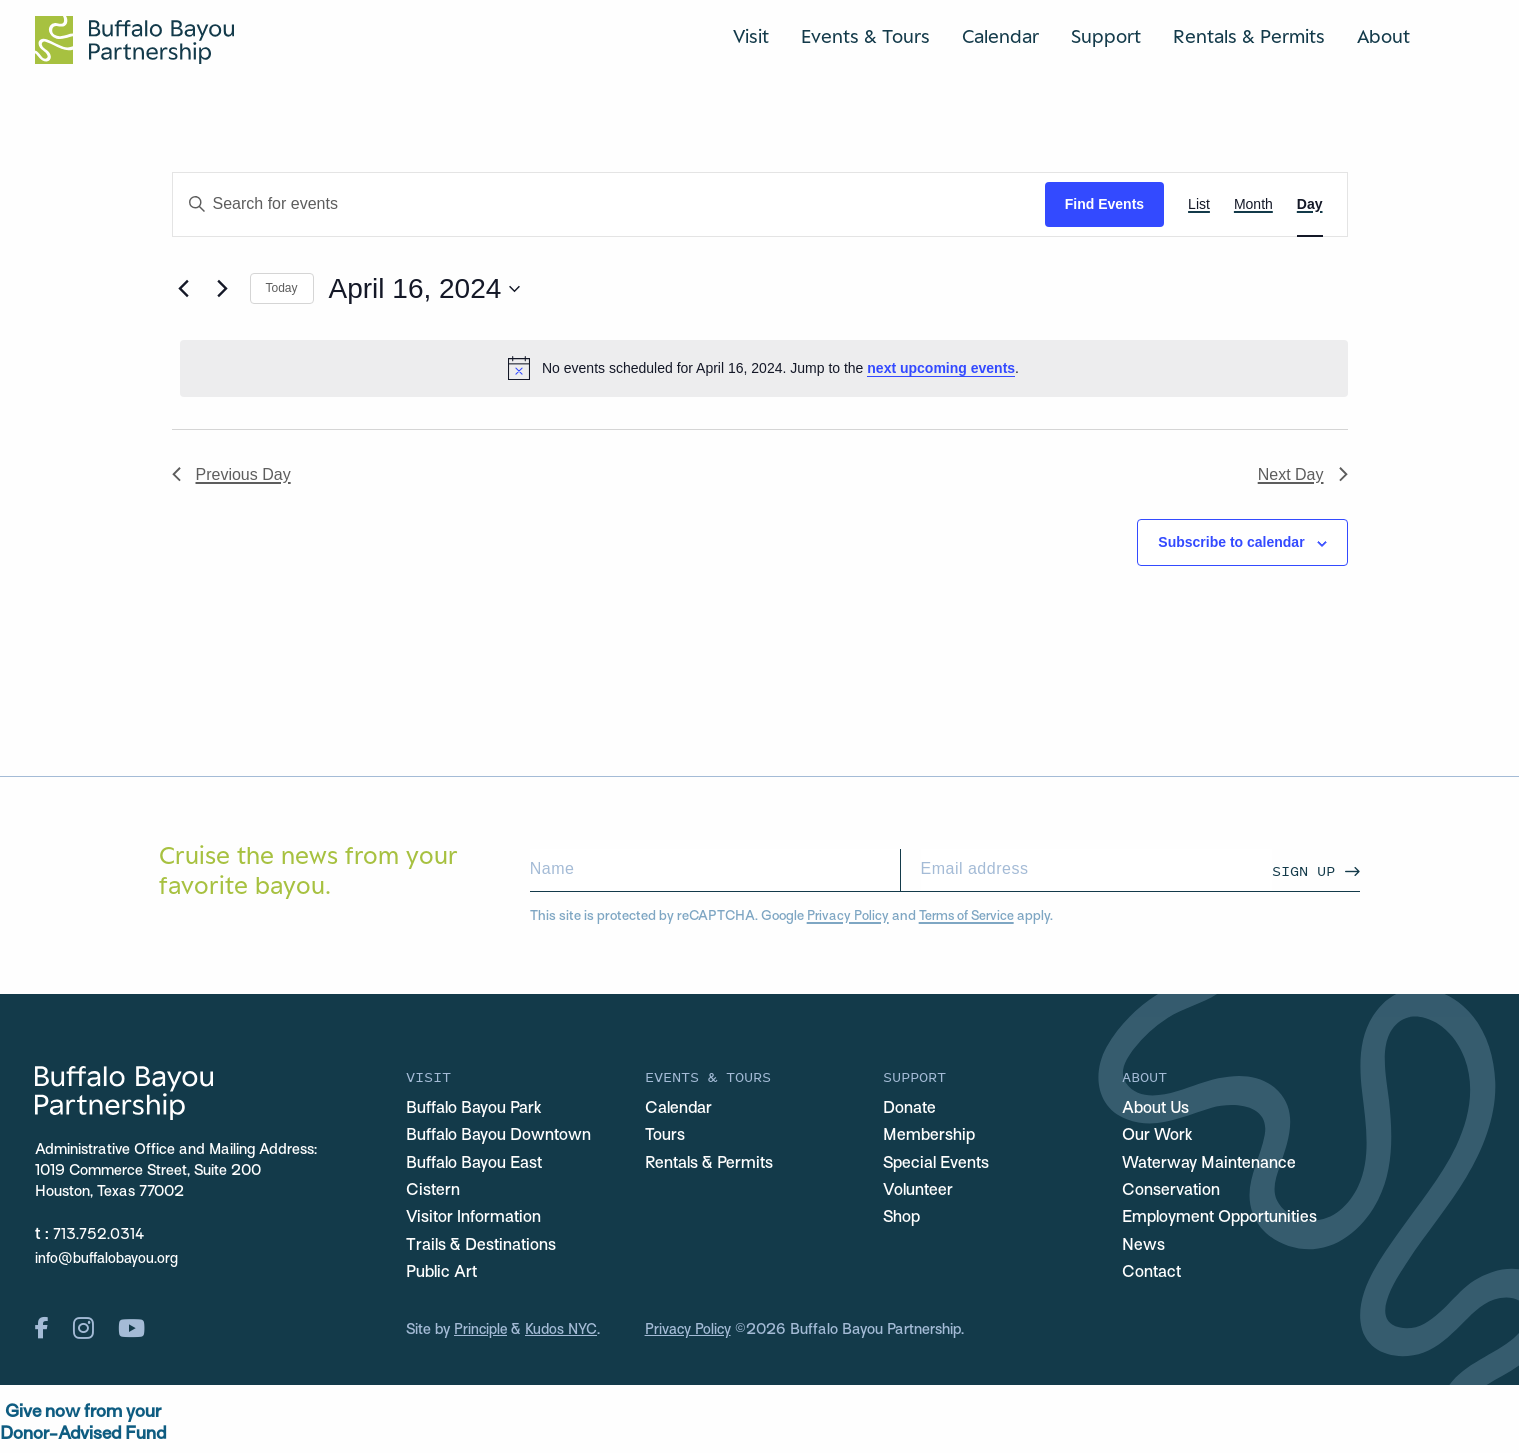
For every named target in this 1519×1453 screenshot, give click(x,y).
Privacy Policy (849, 916)
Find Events (1104, 204)
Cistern (434, 1194)
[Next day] (223, 289)
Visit (751, 37)
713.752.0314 (99, 1235)
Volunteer (919, 1194)
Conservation (1173, 1194)
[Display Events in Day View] (1310, 204)
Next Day (1303, 474)
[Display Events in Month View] (1253, 204)
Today (282, 288)
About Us (1157, 1110)
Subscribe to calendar (1231, 542)
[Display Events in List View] (1199, 204)
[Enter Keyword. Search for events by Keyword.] (609, 204)
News (1143, 1250)
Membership (930, 1138)
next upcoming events (941, 368)
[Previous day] (184, 289)
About (1383, 37)
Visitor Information (476, 1222)
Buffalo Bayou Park (476, 1110)
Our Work (1158, 1138)
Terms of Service (970, 916)
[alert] (764, 368)
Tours (665, 1138)
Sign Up (1303, 870)
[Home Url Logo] (134, 40)
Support (1106, 37)
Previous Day (231, 474)
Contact (1153, 1278)
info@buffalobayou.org (109, 1259)
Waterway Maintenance (1214, 1166)
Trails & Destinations (484, 1250)
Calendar (1000, 37)
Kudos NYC (564, 1336)
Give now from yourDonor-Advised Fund (83, 1429)
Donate (911, 1110)
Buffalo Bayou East (476, 1166)
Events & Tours (865, 37)
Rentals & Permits (1249, 37)
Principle (481, 1336)
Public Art (443, 1278)
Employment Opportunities (1224, 1222)
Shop (902, 1222)
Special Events (939, 1166)
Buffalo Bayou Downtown (501, 1138)
